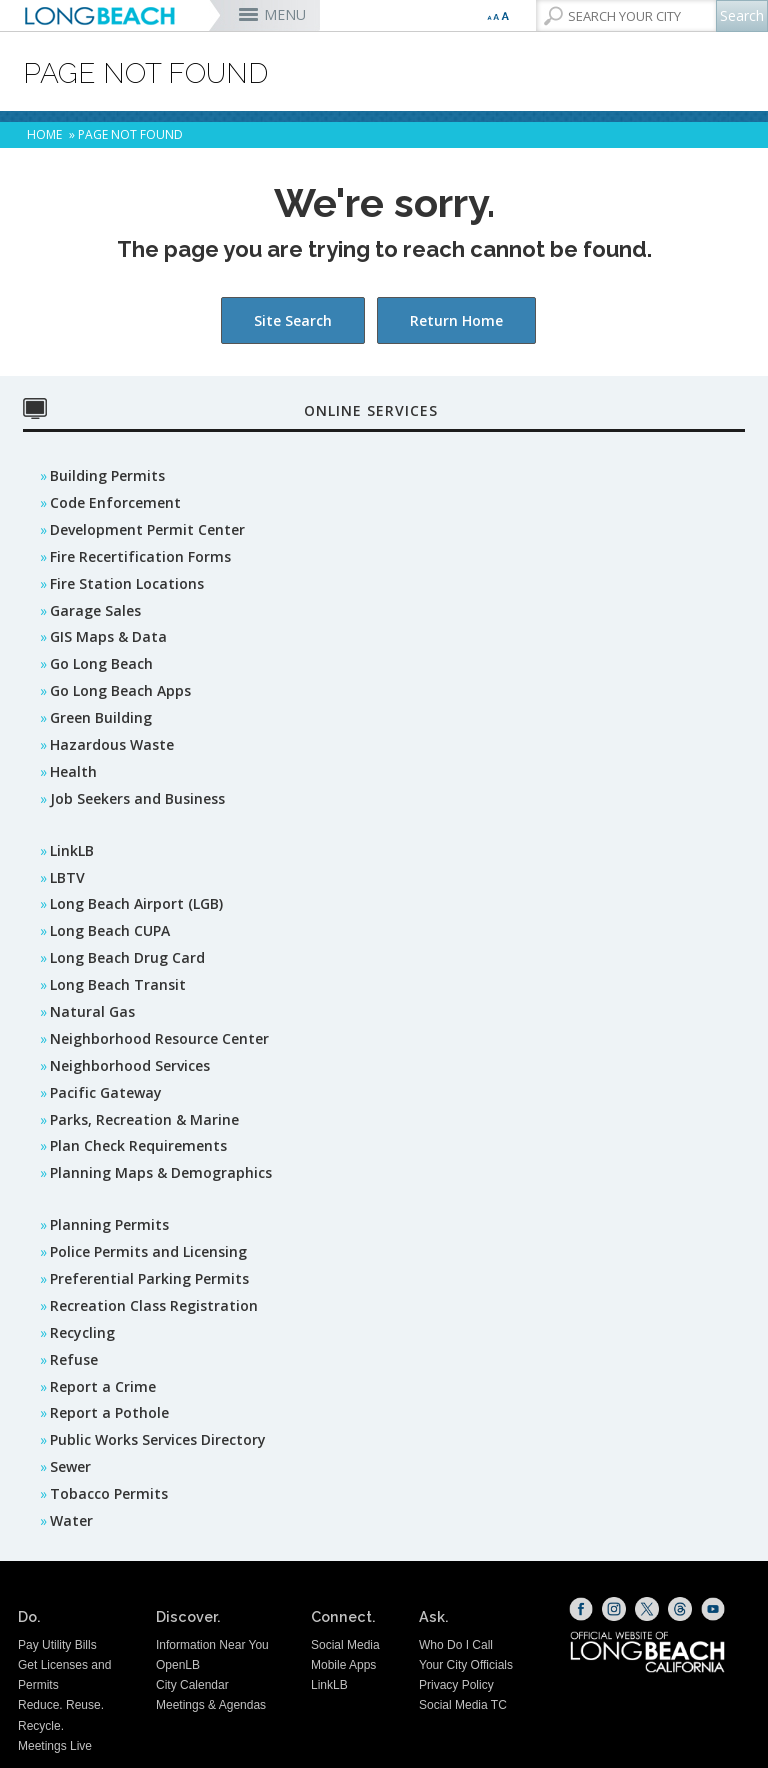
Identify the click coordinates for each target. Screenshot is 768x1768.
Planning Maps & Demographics (161, 1172)
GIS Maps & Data (108, 636)
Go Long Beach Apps (120, 690)
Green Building (101, 717)
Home (44, 134)
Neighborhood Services (130, 1065)
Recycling (82, 1332)
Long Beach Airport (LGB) (136, 903)
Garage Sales (95, 610)
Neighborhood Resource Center (159, 1038)
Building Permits (107, 475)
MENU (285, 14)
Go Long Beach (101, 663)
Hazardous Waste (112, 744)
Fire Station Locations (127, 583)
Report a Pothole (109, 1412)
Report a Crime (103, 1386)
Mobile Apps (343, 1665)
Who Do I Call (456, 1645)
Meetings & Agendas (211, 1705)
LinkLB (72, 850)
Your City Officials (466, 1665)
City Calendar (192, 1685)
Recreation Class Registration (154, 1305)
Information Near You (212, 1645)
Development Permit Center (147, 529)
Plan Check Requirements (138, 1145)
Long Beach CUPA (110, 930)
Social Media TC (463, 1705)
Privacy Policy (456, 1685)
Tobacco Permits (109, 1493)
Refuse (74, 1359)
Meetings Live (55, 1746)
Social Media (345, 1645)
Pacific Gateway (106, 1092)
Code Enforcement (115, 502)
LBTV (67, 877)
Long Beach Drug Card (127, 957)
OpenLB (178, 1665)
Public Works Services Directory (158, 1439)
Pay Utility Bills (57, 1645)
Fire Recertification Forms (140, 556)
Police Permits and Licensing (148, 1251)
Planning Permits (109, 1224)
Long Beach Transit (118, 984)
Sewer (70, 1466)
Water (71, 1520)
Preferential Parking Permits (149, 1278)
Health (73, 771)
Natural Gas (92, 1011)
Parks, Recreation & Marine (144, 1119)
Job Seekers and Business (137, 798)
